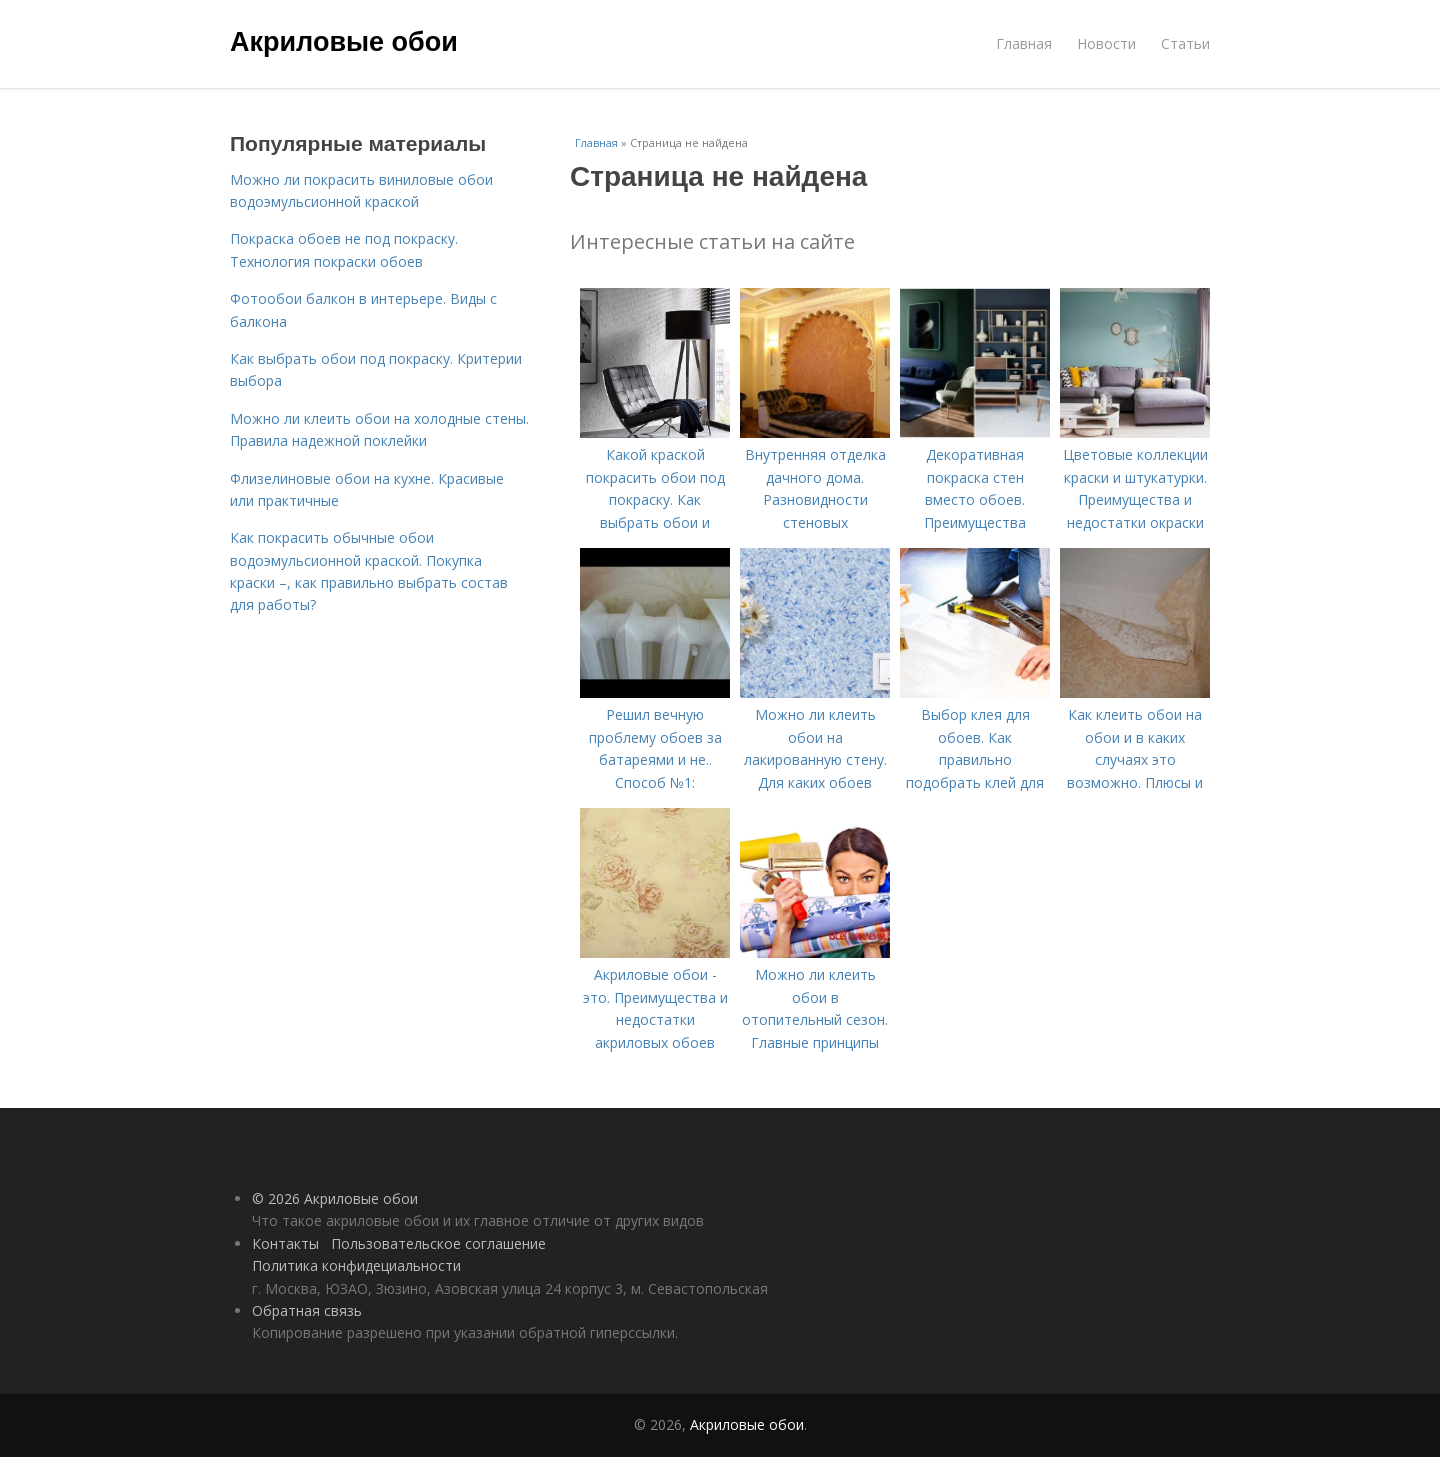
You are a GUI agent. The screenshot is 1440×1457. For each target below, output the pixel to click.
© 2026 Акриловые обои (335, 1198)
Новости (1106, 43)
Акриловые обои (344, 42)
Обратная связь (307, 1310)
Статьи (1185, 43)
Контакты (285, 1243)
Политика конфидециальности (356, 1265)
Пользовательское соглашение (438, 1243)
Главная (1024, 43)
